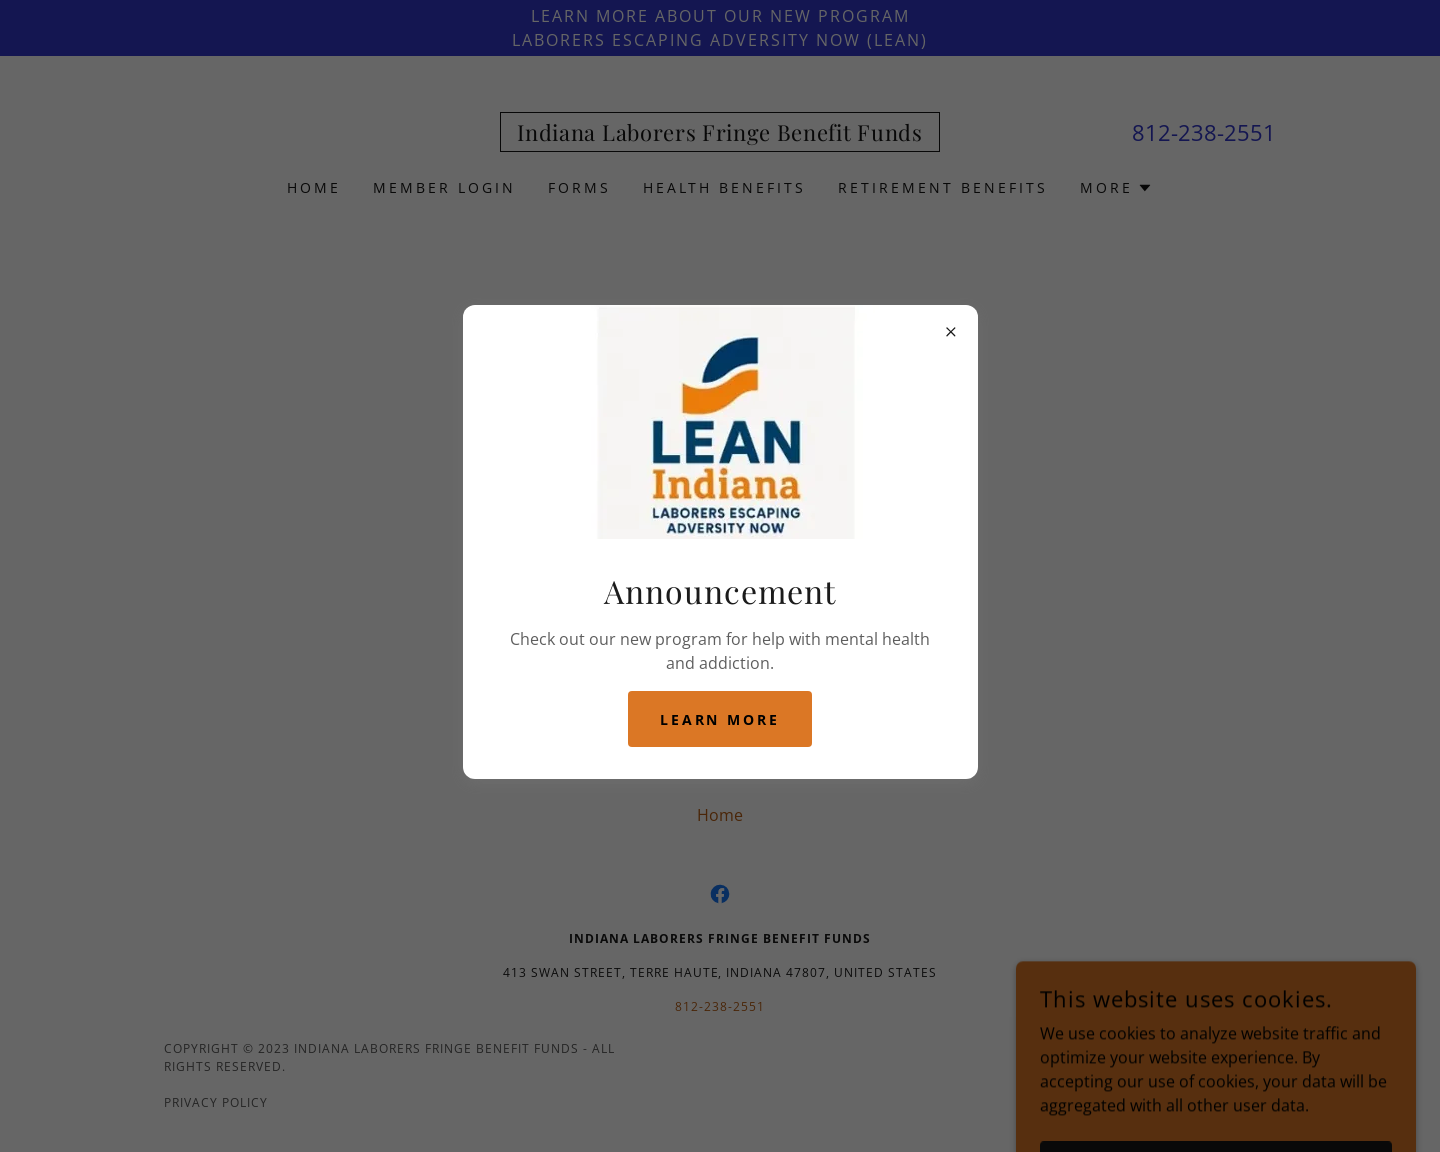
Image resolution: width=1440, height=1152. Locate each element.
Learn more (720, 719)
